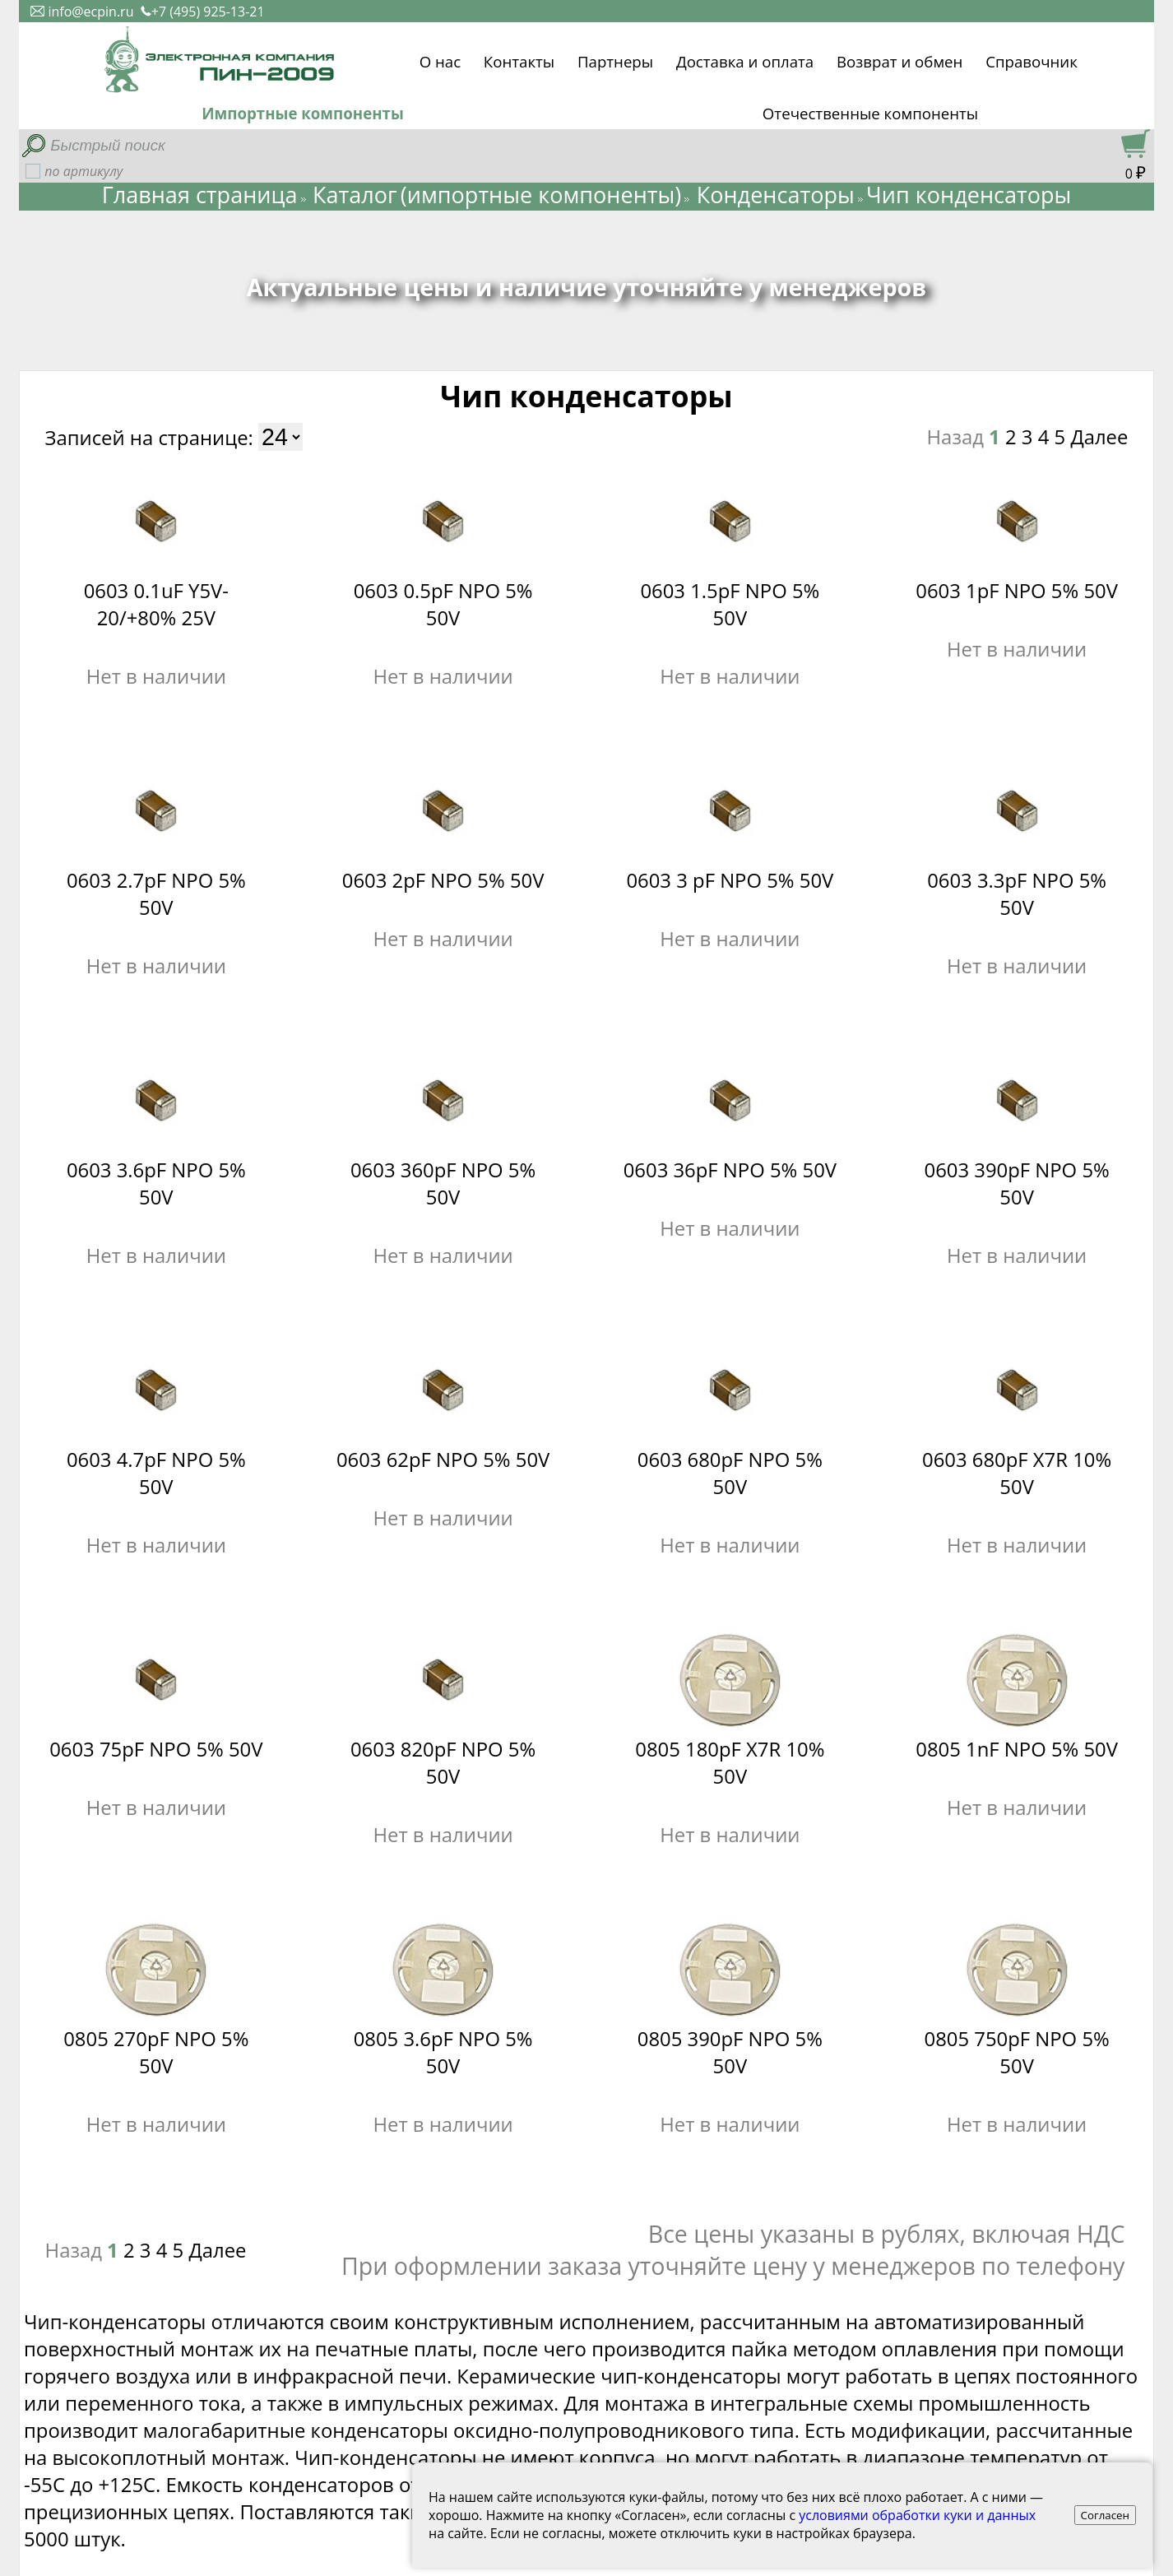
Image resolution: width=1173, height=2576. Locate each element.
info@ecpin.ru (81, 11)
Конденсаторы (776, 194)
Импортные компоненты (303, 113)
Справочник (1031, 59)
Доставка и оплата (745, 59)
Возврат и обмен (899, 59)
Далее (1099, 436)
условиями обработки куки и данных (917, 2515)
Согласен (1105, 2515)
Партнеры (615, 59)
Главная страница (200, 194)
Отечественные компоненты (870, 113)
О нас (440, 59)
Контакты (519, 59)
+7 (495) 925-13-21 (203, 11)
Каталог (355, 194)
